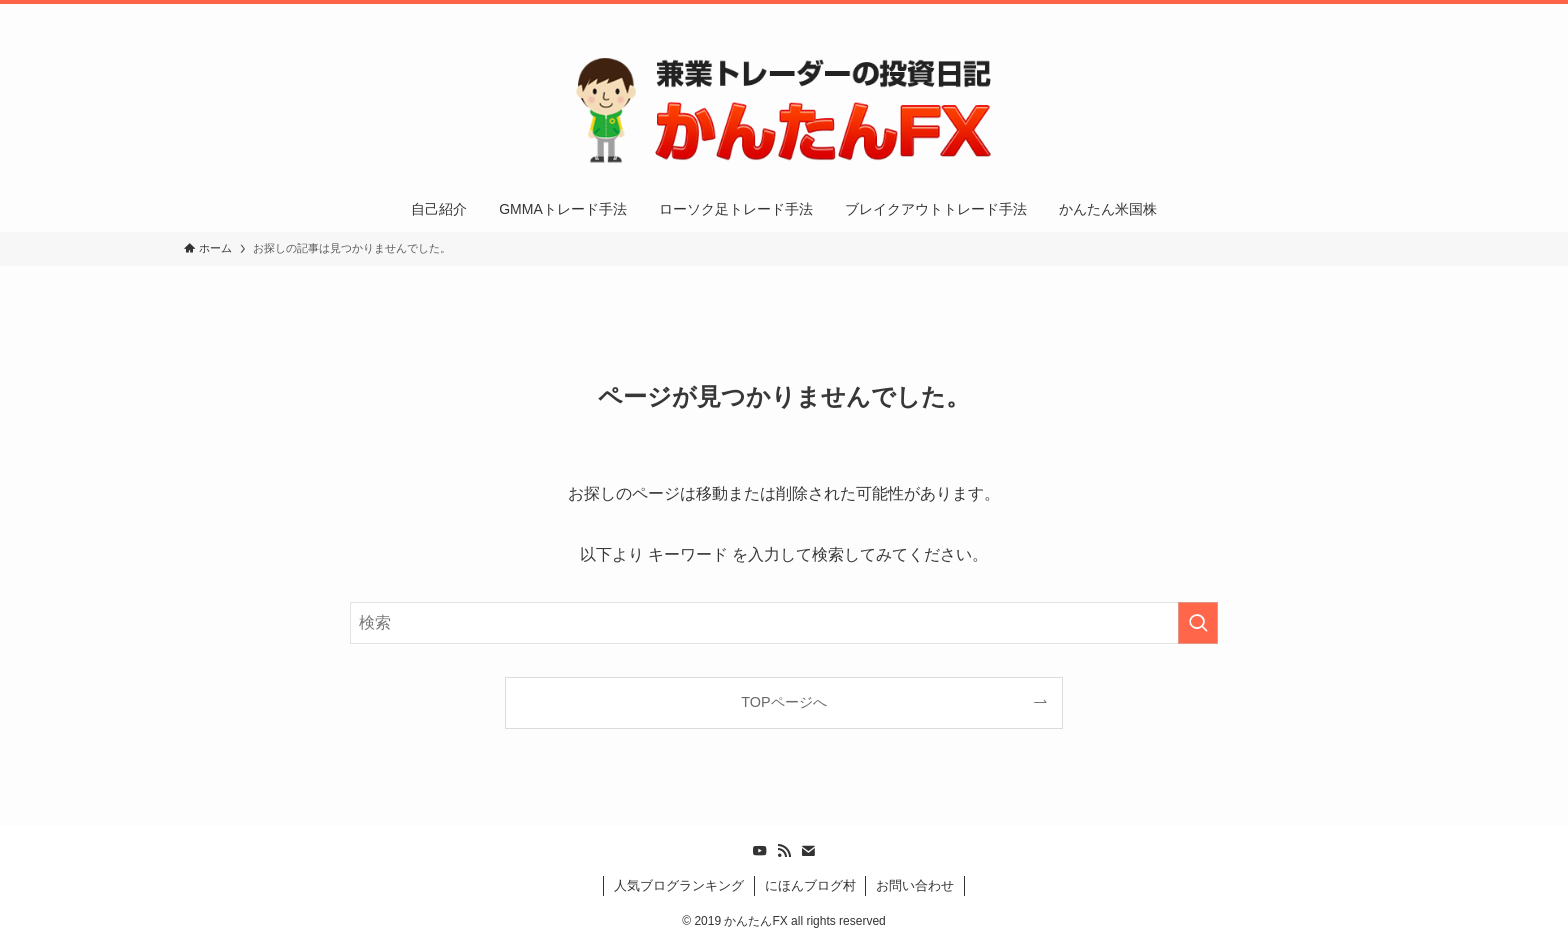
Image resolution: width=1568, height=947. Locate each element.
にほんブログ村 (810, 885)
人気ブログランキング (679, 885)
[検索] (1371, 15)
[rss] (1319, 15)
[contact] (1345, 15)
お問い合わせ (915, 885)
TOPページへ (783, 702)
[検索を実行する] (1198, 623)
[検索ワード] (784, 623)
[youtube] (1293, 15)
